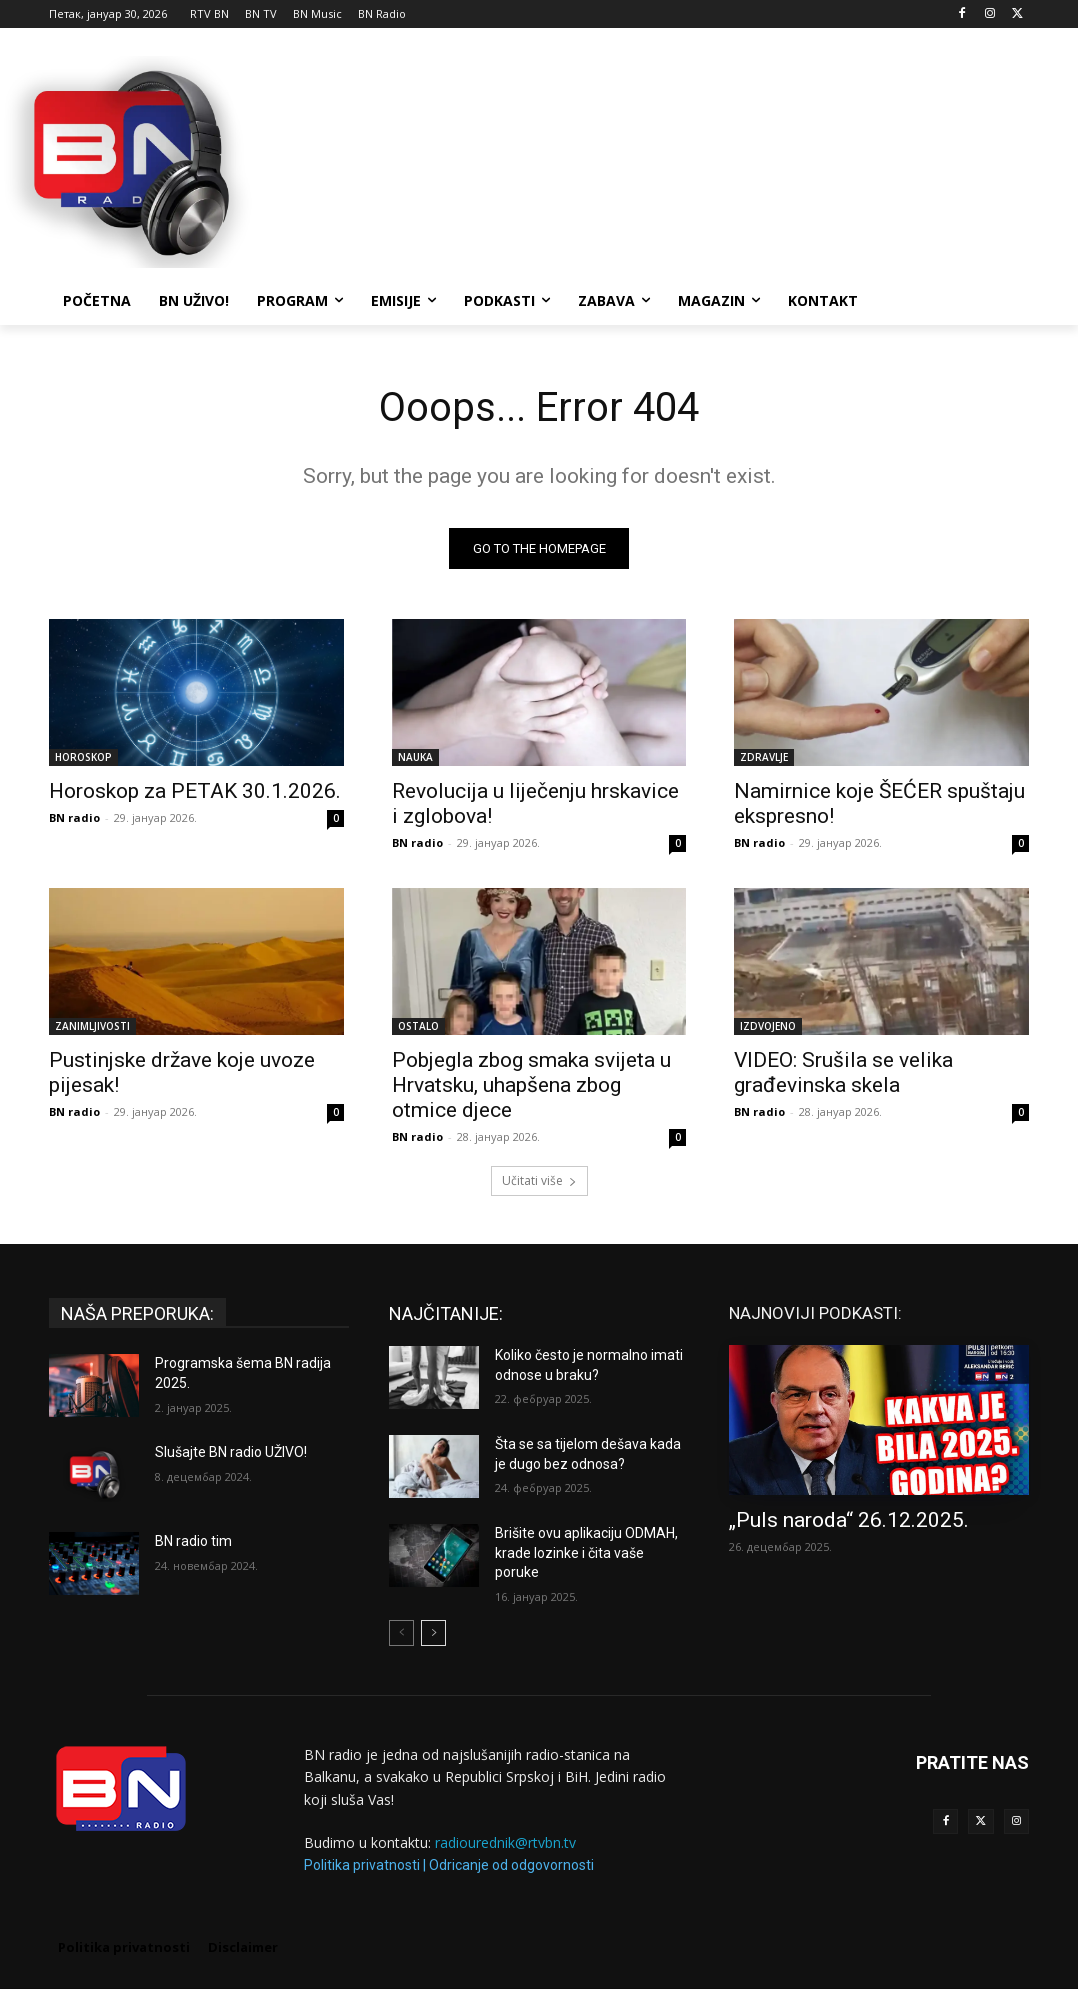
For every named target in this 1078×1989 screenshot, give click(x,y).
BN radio (74, 817)
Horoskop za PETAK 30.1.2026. (195, 791)
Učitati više (539, 1180)
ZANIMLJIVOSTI (92, 1026)
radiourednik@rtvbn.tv (505, 1842)
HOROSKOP (83, 757)
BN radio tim (193, 1541)
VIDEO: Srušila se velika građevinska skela (843, 1072)
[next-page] (433, 1633)
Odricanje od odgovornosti (511, 1865)
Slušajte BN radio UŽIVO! (231, 1452)
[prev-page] (401, 1633)
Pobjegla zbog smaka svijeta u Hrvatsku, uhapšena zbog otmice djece (531, 1085)
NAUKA (415, 757)
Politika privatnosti (362, 1865)
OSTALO (418, 1026)
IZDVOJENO (768, 1026)
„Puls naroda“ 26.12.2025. (849, 1520)
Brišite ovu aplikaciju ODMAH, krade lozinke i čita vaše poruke (586, 1552)
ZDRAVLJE (764, 757)
